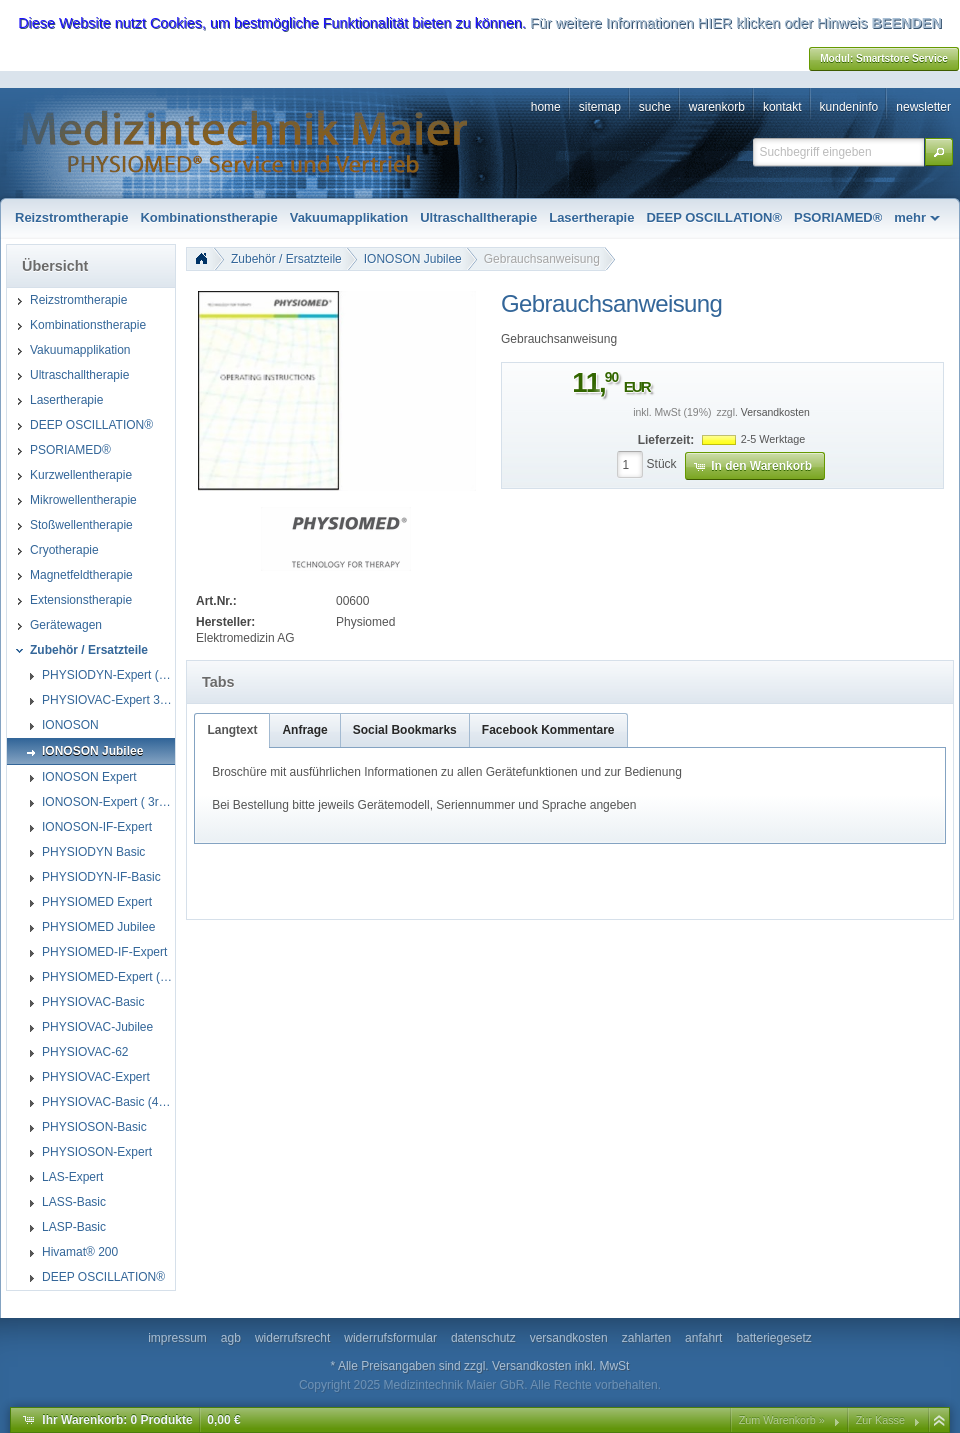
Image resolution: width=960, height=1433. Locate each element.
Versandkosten (775, 412)
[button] (939, 152)
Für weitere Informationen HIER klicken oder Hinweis (699, 23)
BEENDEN (906, 23)
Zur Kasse (880, 1420)
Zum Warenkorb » (782, 1420)
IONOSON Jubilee (413, 259)
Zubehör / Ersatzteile (286, 259)
